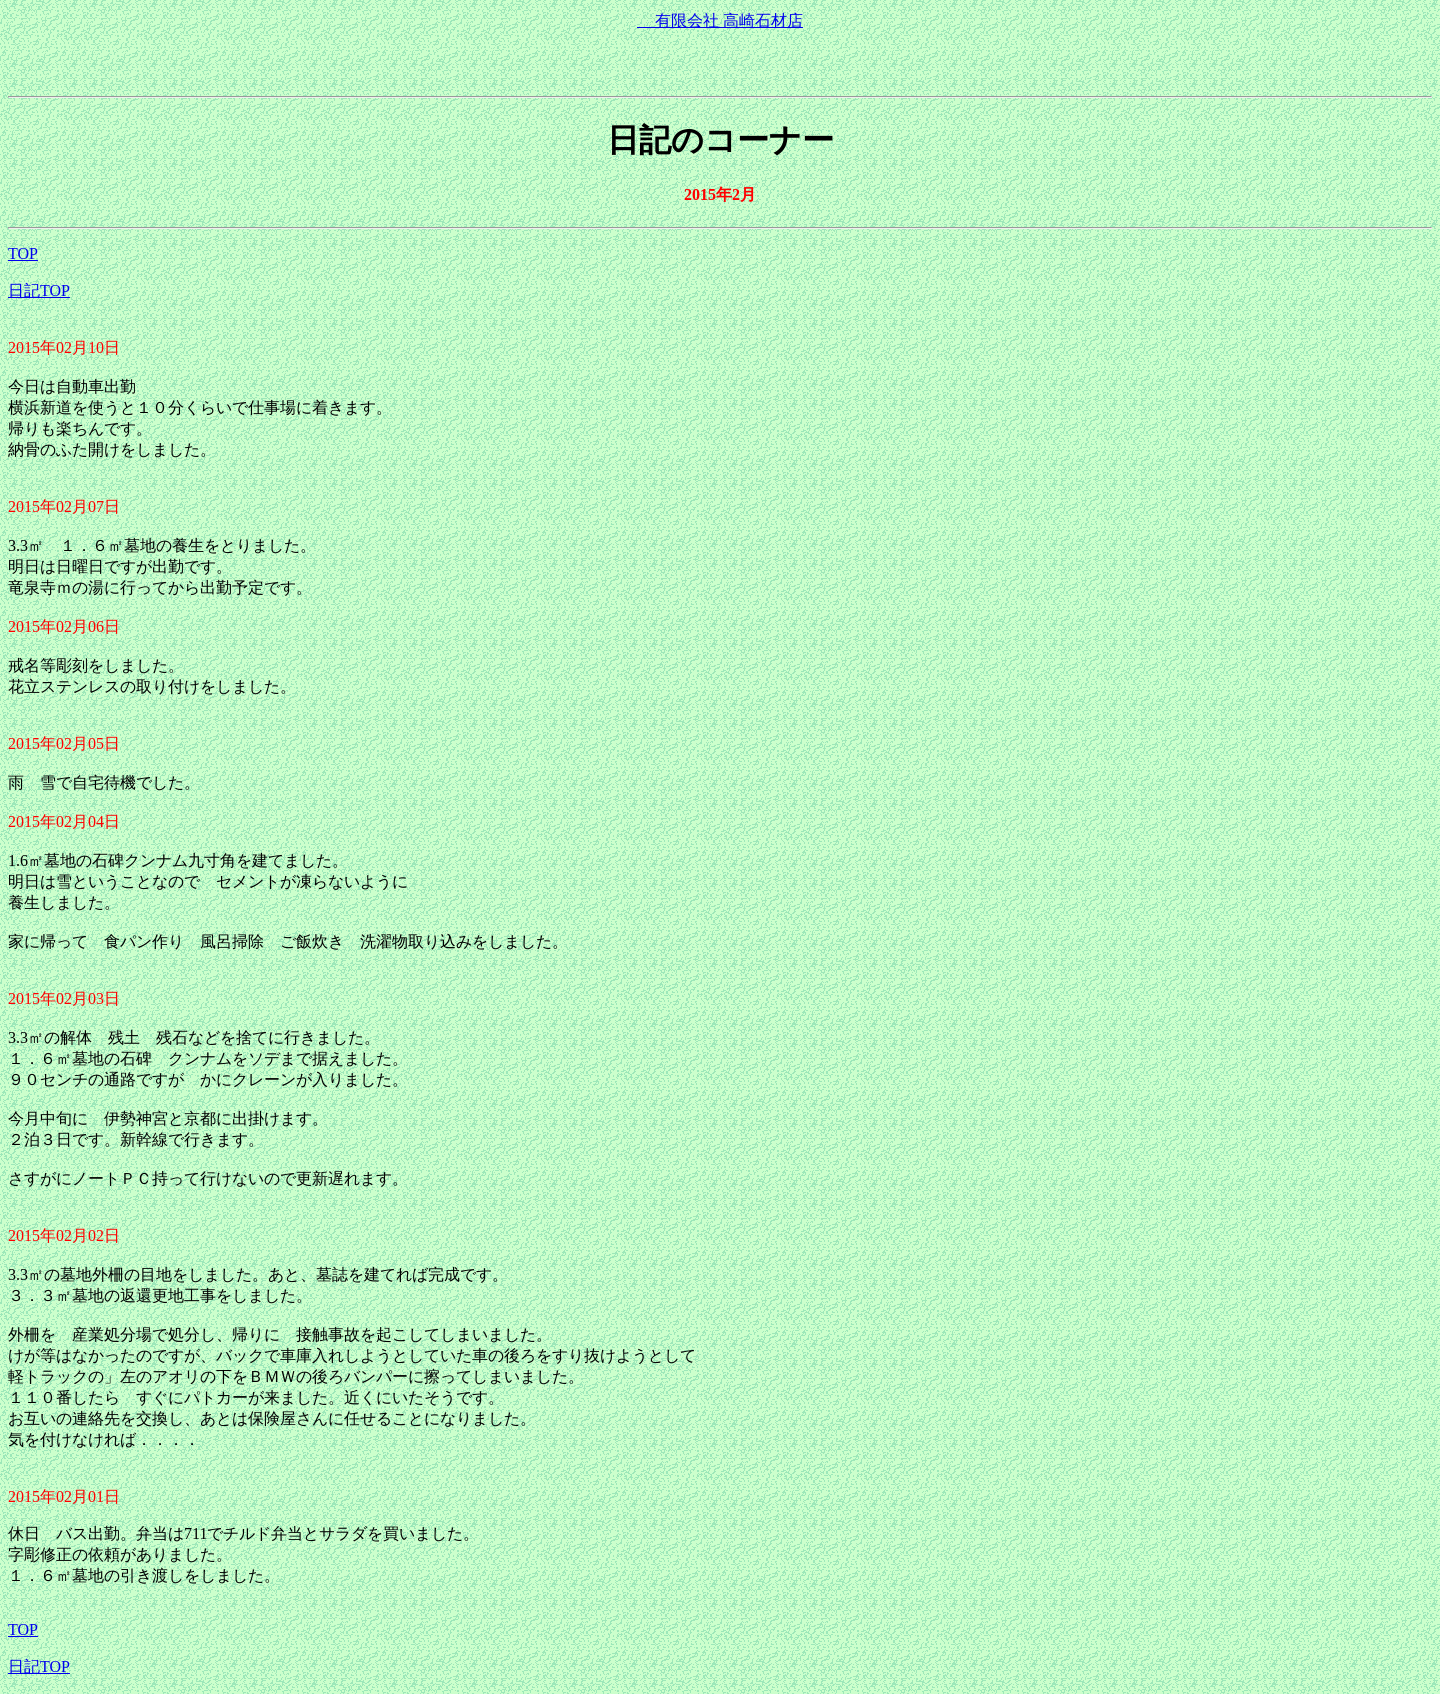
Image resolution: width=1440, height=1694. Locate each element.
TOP (23, 253)
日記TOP (39, 290)
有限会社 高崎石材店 (720, 20)
